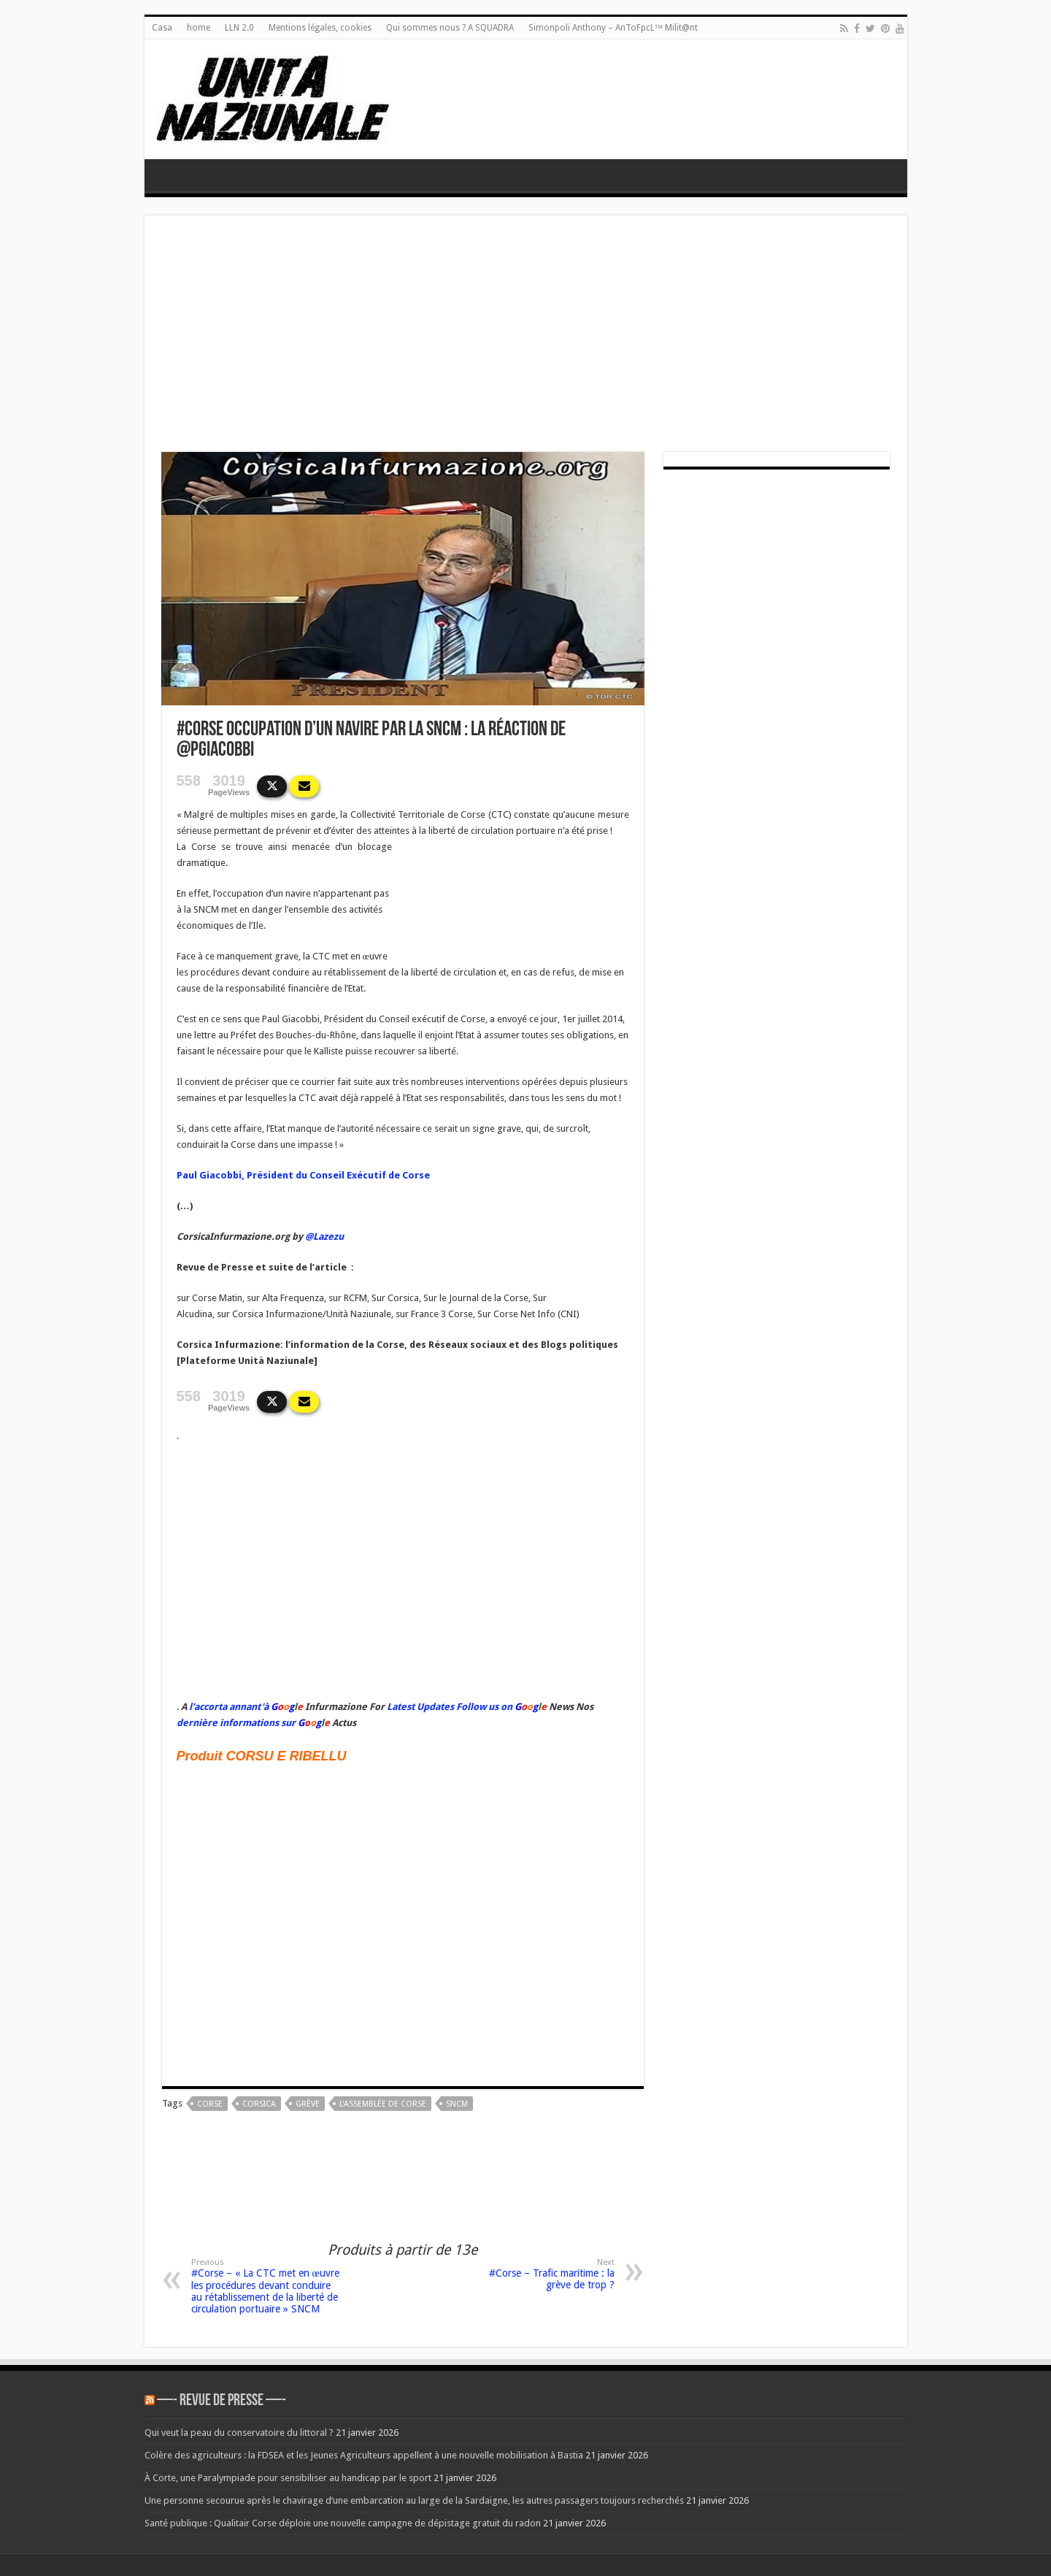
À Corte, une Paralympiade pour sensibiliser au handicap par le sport (288, 2477)
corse (210, 2104)
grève (308, 2104)
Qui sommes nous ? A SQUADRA (450, 28)
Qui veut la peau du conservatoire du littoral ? (239, 2432)
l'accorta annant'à (229, 1706)
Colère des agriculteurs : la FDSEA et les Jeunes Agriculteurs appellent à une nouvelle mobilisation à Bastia (364, 2455)
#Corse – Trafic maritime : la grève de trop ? (540, 2274)
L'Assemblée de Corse (382, 2104)
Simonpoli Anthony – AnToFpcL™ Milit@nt (613, 28)
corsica (259, 2104)
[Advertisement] (526, 342)
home (198, 28)
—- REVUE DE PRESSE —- (221, 2401)
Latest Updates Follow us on (448, 1706)
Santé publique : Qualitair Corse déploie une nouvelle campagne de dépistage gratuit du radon (343, 2523)
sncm (457, 2104)
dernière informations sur (236, 1722)
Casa (162, 28)
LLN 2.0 (239, 28)
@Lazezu (325, 1236)
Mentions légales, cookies (320, 28)
